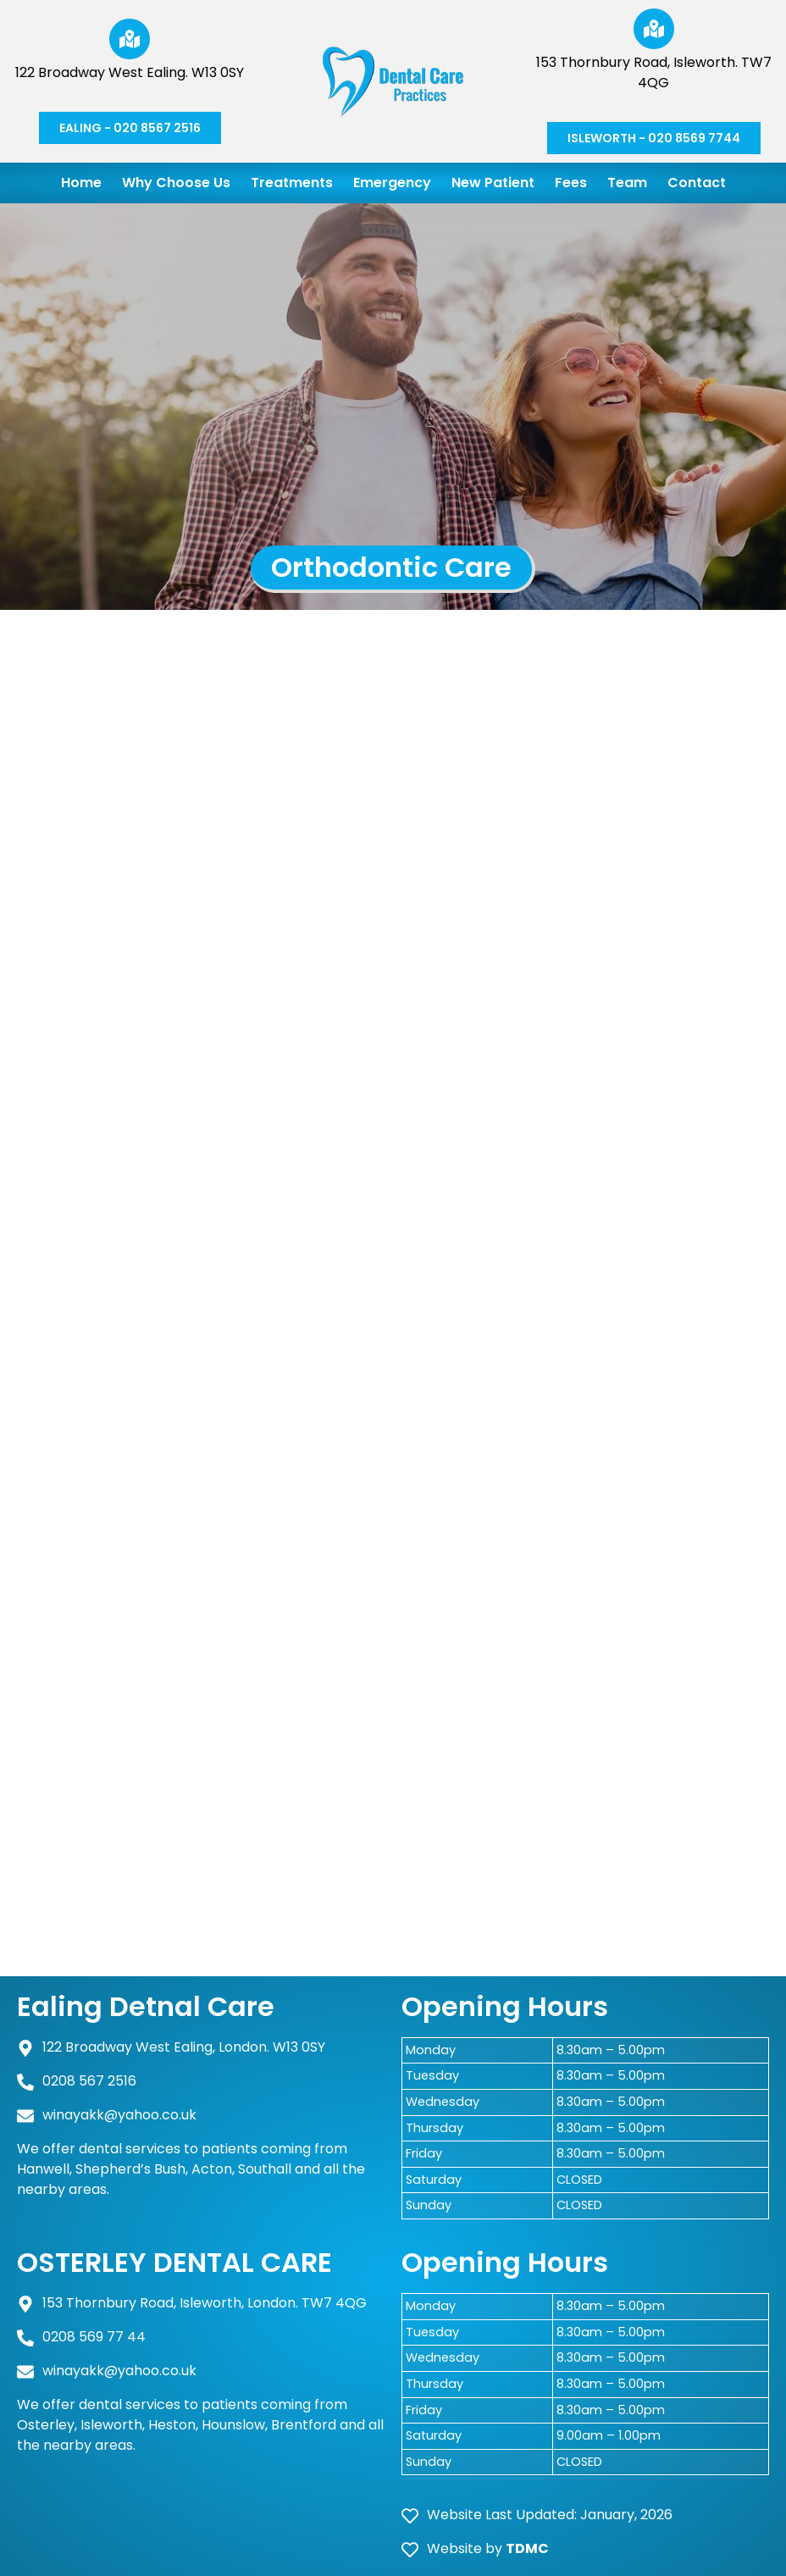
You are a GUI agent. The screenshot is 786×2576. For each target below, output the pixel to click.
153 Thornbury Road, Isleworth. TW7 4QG (654, 72)
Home (81, 182)
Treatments (292, 182)
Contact (696, 182)
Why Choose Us (176, 182)
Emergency (392, 182)
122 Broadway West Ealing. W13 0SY (129, 72)
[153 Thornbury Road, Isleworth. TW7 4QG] (654, 28)
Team (627, 182)
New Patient (492, 182)
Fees (571, 182)
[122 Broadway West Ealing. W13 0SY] (129, 39)
